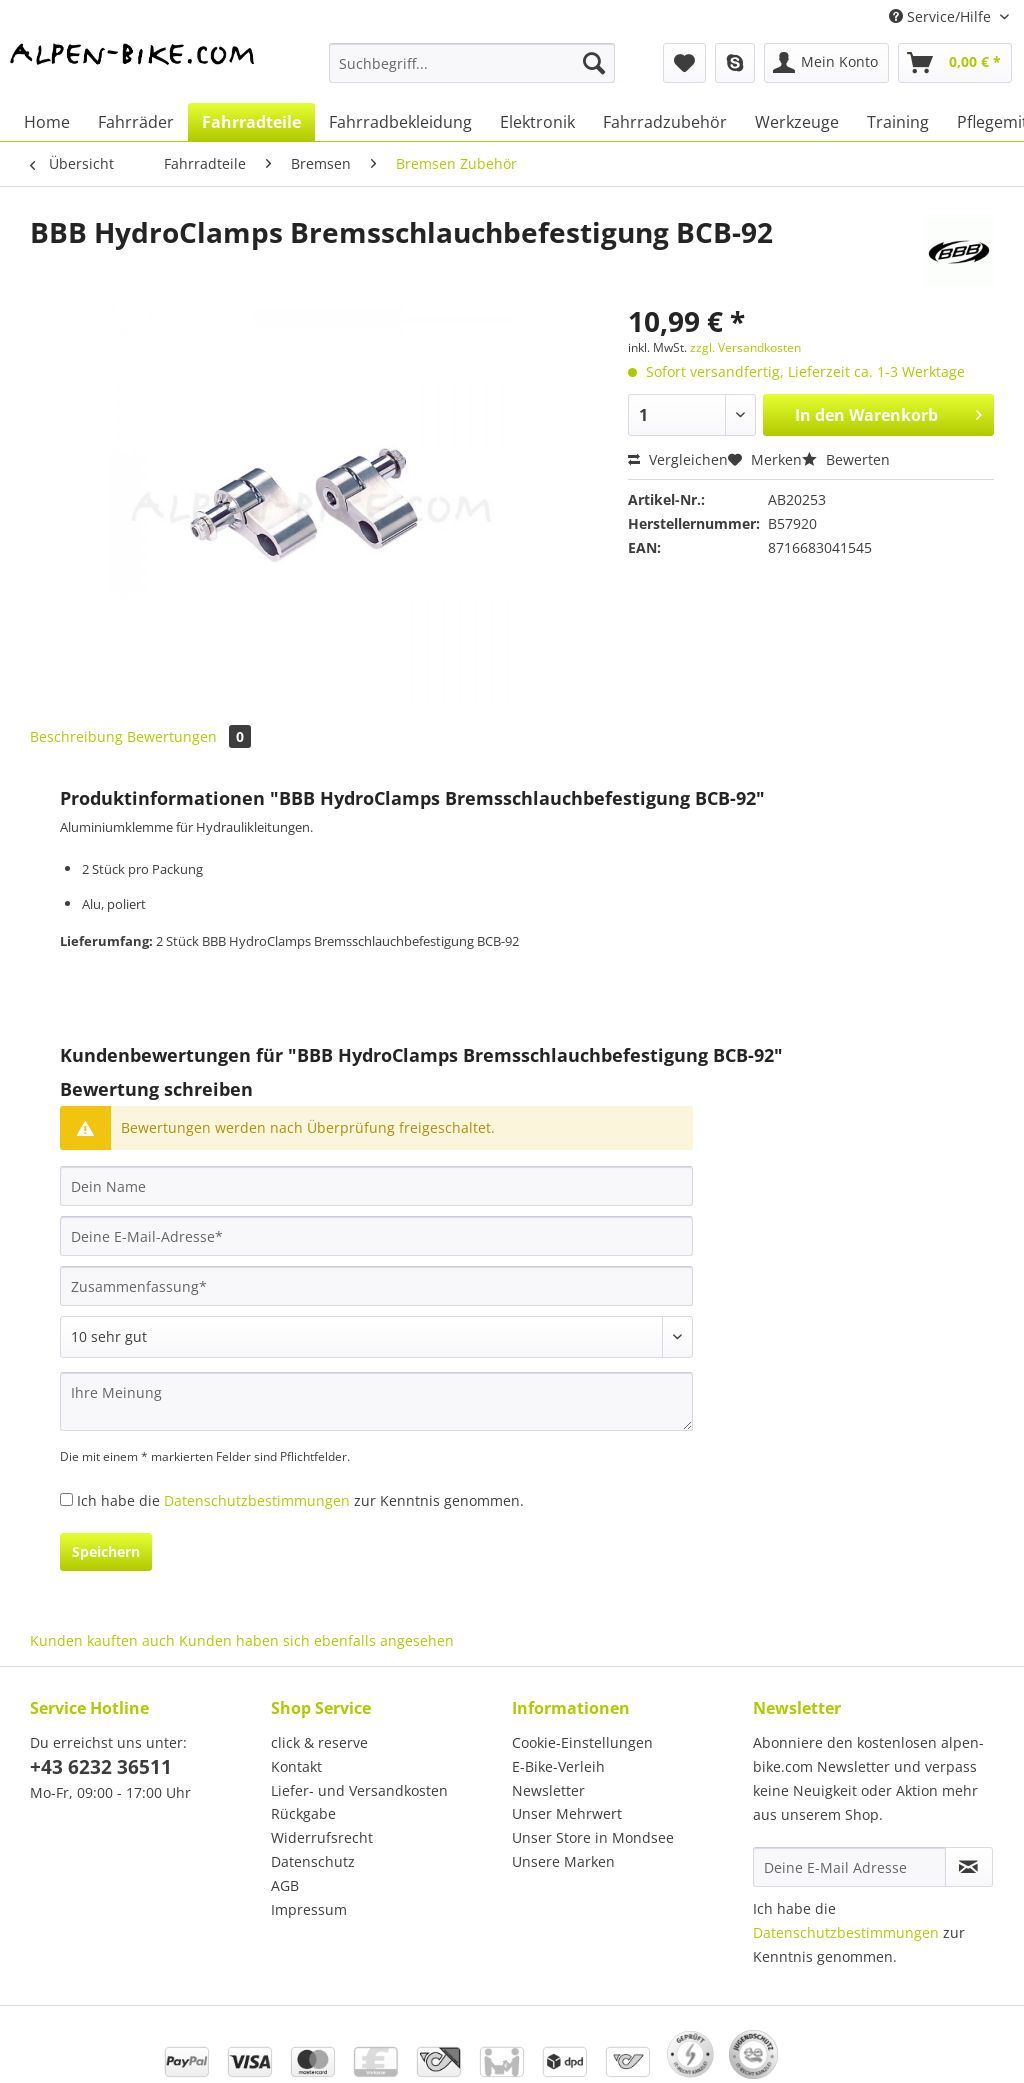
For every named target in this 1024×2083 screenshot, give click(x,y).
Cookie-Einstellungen (582, 1742)
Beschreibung (76, 736)
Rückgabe (303, 1813)
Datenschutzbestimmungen (257, 1500)
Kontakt (296, 1766)
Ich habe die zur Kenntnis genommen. (300, 1500)
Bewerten (846, 459)
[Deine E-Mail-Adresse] (376, 1236)
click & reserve (319, 1742)
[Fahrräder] (136, 122)
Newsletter (548, 1790)
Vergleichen (678, 459)
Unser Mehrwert (567, 1813)
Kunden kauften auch (102, 1640)
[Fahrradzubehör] (665, 122)
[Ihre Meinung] (376, 1401)
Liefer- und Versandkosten (359, 1790)
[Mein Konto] (826, 63)
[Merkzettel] (684, 63)
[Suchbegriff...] (472, 63)
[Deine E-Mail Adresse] (849, 1867)
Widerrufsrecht (322, 1837)
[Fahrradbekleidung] (400, 122)
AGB (285, 1885)
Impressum (309, 1909)
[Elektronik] (537, 122)
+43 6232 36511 (101, 1767)
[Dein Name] (376, 1186)
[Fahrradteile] (251, 122)
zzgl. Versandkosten (745, 347)
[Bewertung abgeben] (376, 1337)
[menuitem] (472, 72)
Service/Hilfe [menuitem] (942, 16)
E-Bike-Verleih (558, 1766)
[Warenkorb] (955, 63)
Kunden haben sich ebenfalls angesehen (316, 1640)
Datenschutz (313, 1861)
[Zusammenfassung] (376, 1286)
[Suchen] (594, 63)
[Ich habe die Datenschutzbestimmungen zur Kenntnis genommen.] (66, 1499)
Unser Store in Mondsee (593, 1837)
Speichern (106, 1551)
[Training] (898, 122)
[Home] (47, 122)
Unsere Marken (563, 1861)
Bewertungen (189, 736)
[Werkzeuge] (797, 122)
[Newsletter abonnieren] (969, 1867)
